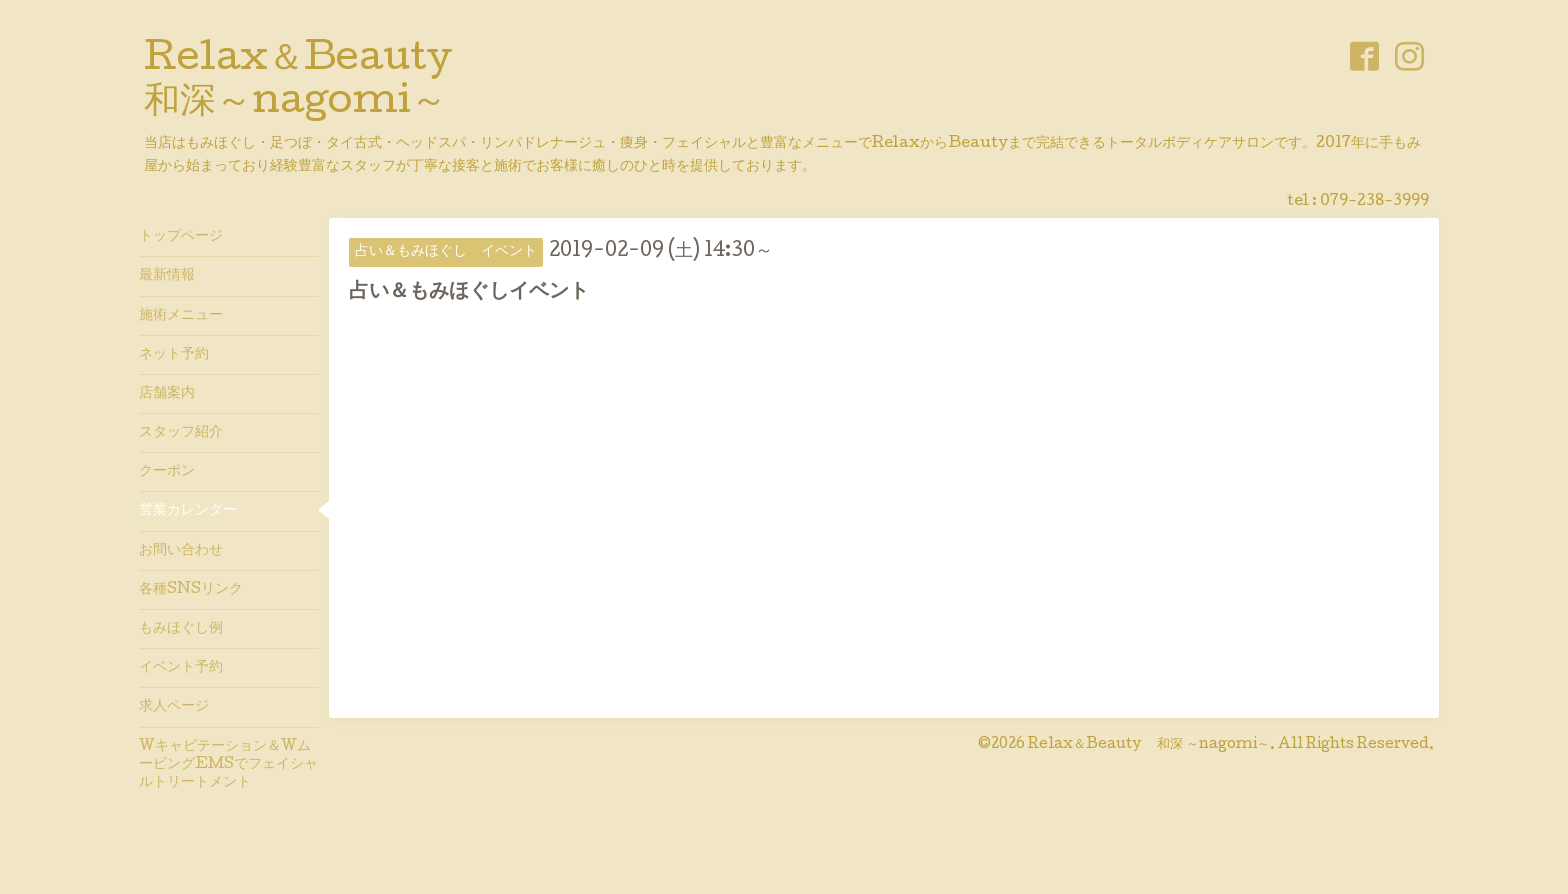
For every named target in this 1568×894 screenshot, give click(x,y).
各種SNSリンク (191, 590)
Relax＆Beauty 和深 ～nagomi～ (1149, 745)
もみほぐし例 (181, 629)
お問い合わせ (181, 551)
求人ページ (174, 707)
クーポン (167, 472)
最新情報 (167, 276)
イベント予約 (181, 668)
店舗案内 (167, 394)
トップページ (181, 237)
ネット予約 (174, 355)
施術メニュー (181, 316)
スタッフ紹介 (181, 433)
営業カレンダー (188, 511)
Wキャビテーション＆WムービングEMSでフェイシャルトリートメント (228, 765)
